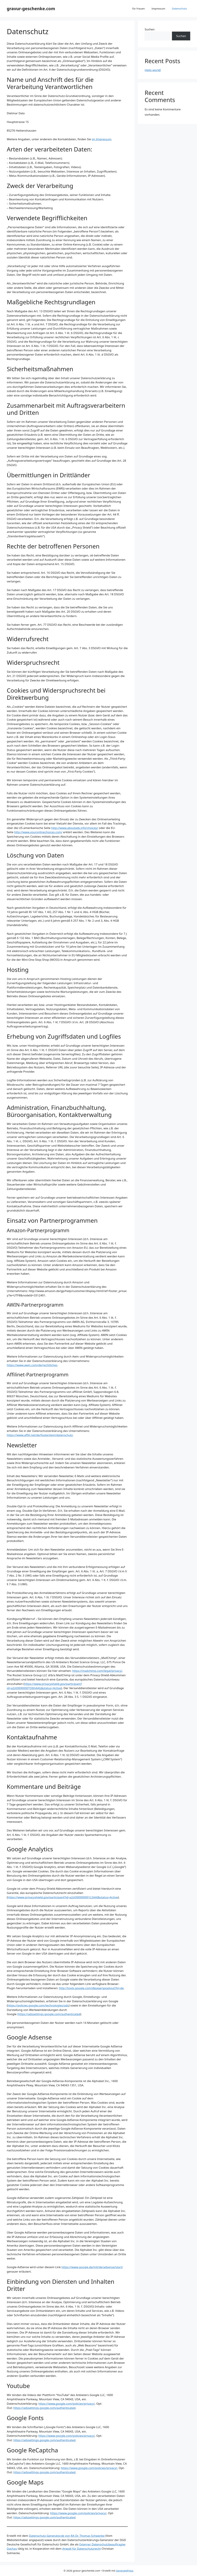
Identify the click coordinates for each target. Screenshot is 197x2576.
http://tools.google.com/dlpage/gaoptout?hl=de (91, 1988)
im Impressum (101, 139)
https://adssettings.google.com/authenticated (44, 2408)
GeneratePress (124, 2570)
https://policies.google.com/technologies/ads (38, 2005)
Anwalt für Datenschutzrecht (81, 2549)
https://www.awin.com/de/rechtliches (32, 1365)
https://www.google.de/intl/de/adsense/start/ (92, 2267)
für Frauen (138, 8)
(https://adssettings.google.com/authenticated (48, 2014)
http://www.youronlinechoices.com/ (38, 832)
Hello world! (153, 70)
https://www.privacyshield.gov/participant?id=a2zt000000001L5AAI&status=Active (63, 1897)
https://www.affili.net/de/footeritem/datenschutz (40, 1435)
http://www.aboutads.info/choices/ (74, 828)
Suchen (150, 29)
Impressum (158, 8)
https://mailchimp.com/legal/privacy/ (97, 1671)
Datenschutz (179, 8)
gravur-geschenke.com (31, 8)
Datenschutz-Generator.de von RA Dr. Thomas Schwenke (67, 2536)
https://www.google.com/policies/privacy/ (66, 2404)
